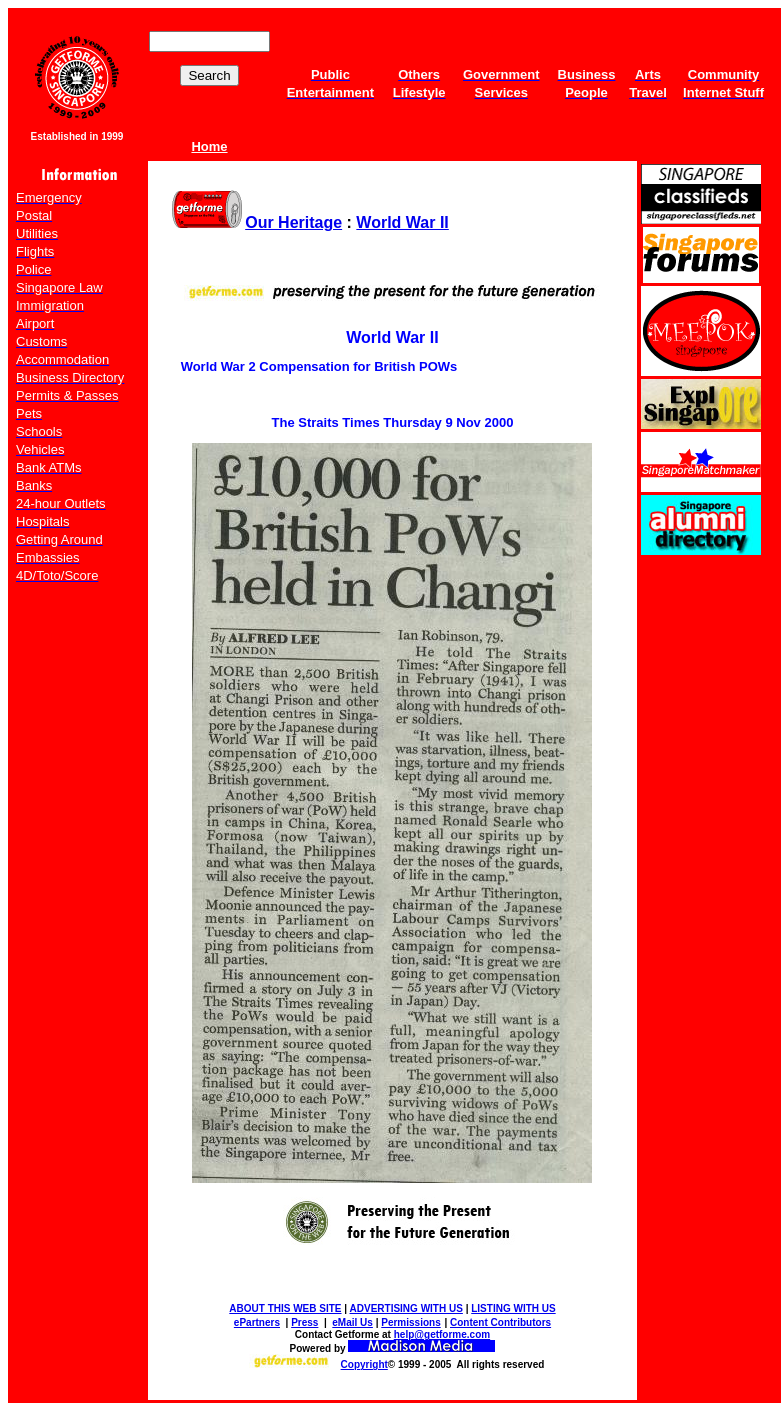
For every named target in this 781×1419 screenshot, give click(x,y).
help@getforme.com (442, 1334)
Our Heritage (293, 222)
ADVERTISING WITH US (406, 1308)
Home (209, 146)
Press (304, 1322)
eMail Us (352, 1322)
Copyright (364, 1364)
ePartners (257, 1322)
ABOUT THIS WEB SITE (285, 1308)
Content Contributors (500, 1322)
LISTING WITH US (513, 1308)
